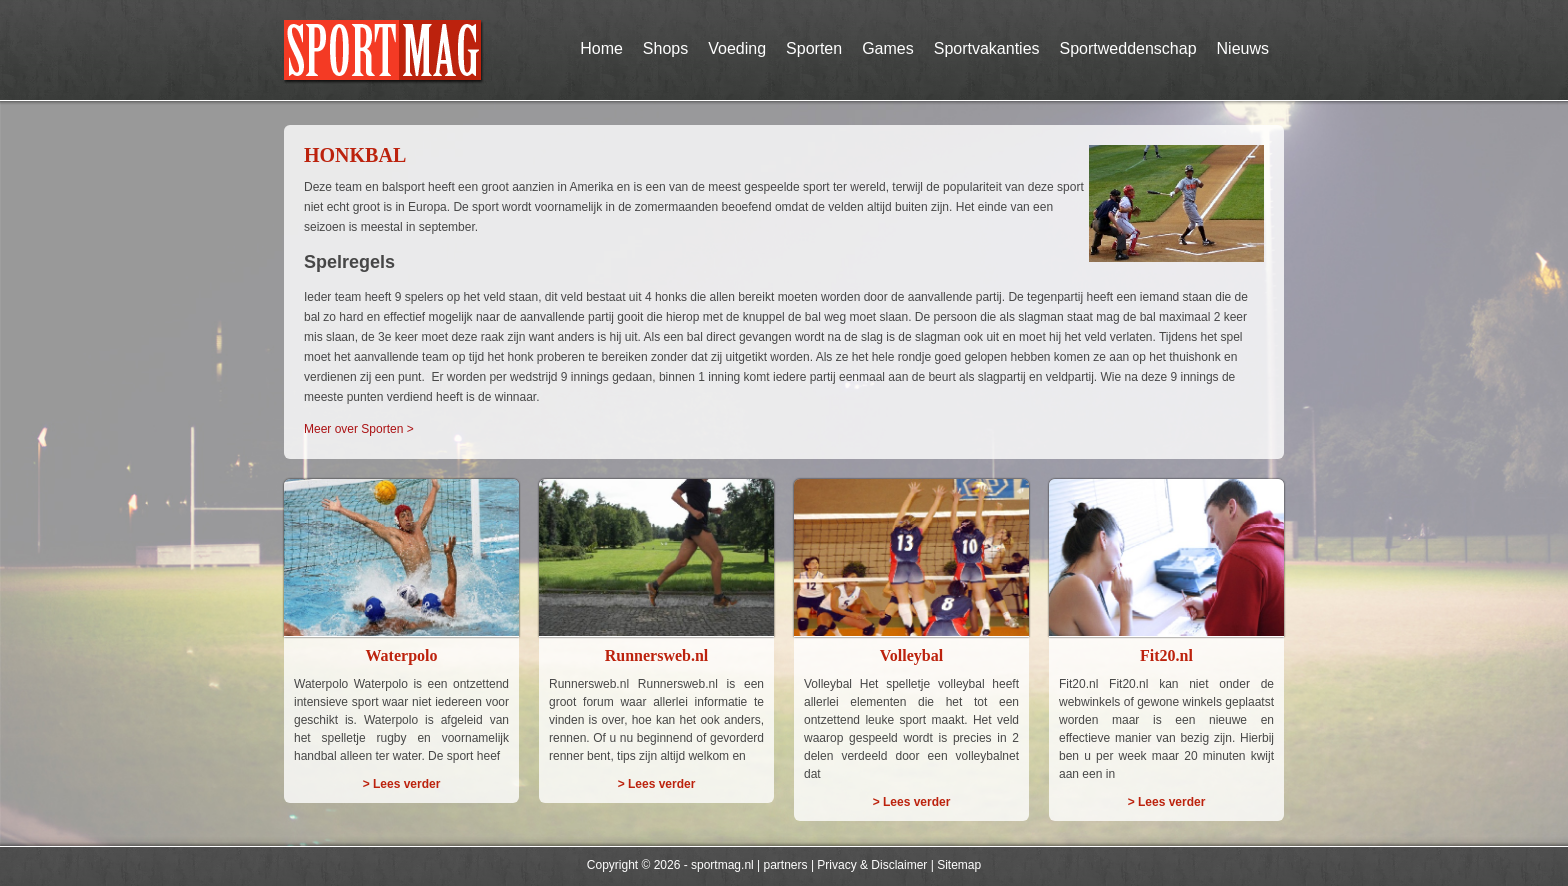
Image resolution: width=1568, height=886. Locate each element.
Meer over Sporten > (359, 429)
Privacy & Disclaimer (872, 865)
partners (786, 865)
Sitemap (959, 865)
